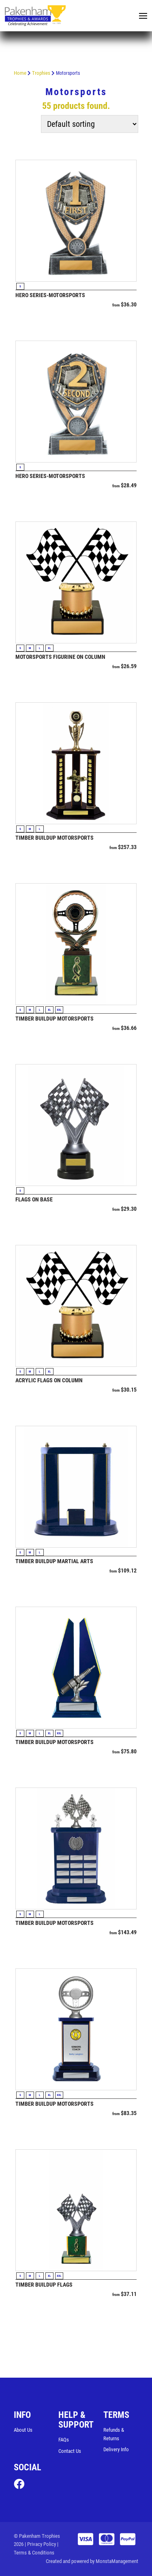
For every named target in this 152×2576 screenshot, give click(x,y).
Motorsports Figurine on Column (60, 657)
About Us (23, 2430)
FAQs (63, 2440)
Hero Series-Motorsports (50, 295)
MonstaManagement (117, 2561)
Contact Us (69, 2451)
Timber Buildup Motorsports (54, 837)
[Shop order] (89, 124)
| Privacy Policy (40, 2544)
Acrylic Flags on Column (49, 1380)
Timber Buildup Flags (44, 2284)
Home (20, 73)
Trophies (41, 73)
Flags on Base (34, 1199)
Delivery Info (116, 2449)
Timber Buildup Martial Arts (54, 1561)
